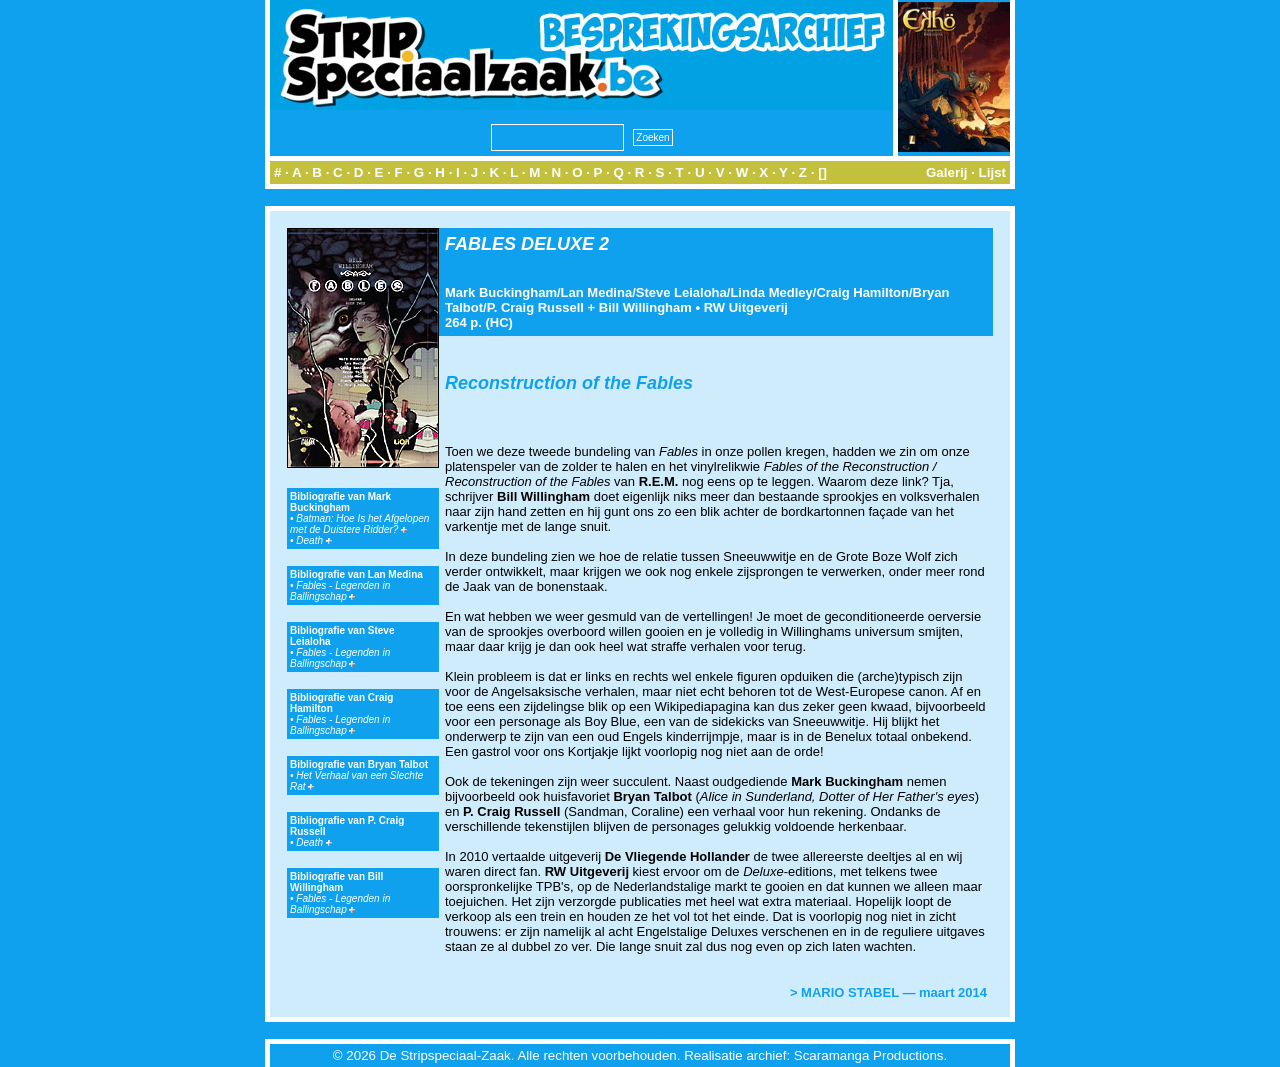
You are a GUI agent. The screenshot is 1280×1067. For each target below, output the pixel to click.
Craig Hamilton (862, 292)
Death (313, 540)
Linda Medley (771, 292)
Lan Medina (597, 292)
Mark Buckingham (501, 292)
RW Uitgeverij (746, 307)
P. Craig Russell (535, 307)
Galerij (947, 172)
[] (822, 172)
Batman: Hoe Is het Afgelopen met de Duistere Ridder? (359, 524)
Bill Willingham (645, 307)
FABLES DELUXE (519, 244)
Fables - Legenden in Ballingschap (340, 591)
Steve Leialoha (681, 292)
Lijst (992, 172)
